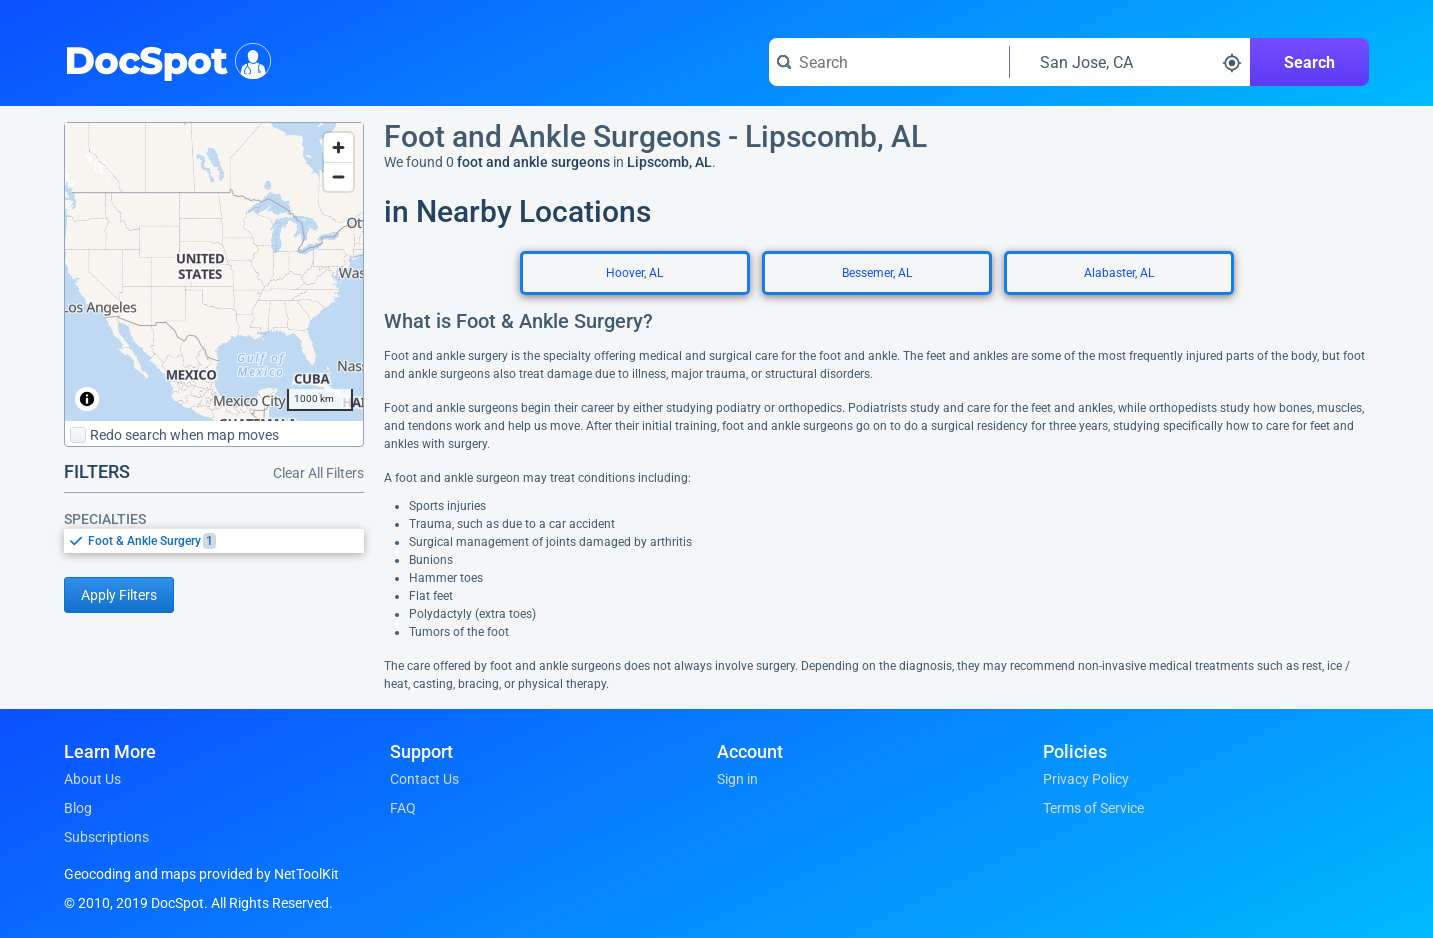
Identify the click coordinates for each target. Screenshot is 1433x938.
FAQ (403, 808)
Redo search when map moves (174, 435)
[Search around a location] (1130, 62)
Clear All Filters (318, 473)
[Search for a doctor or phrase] (889, 62)
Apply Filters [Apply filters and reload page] (119, 595)
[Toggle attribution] (87, 399)
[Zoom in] (338, 147)
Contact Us (424, 779)
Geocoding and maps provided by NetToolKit (201, 874)
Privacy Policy (1086, 779)
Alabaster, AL (1119, 273)
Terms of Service (1093, 808)
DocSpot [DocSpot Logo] (163, 59)
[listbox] (214, 540)
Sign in (737, 779)
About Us (92, 779)
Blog (78, 808)
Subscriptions (106, 837)
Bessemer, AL (877, 273)
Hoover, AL (634, 273)
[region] (214, 272)
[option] (226, 541)
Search (1309, 62)
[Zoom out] (338, 176)
